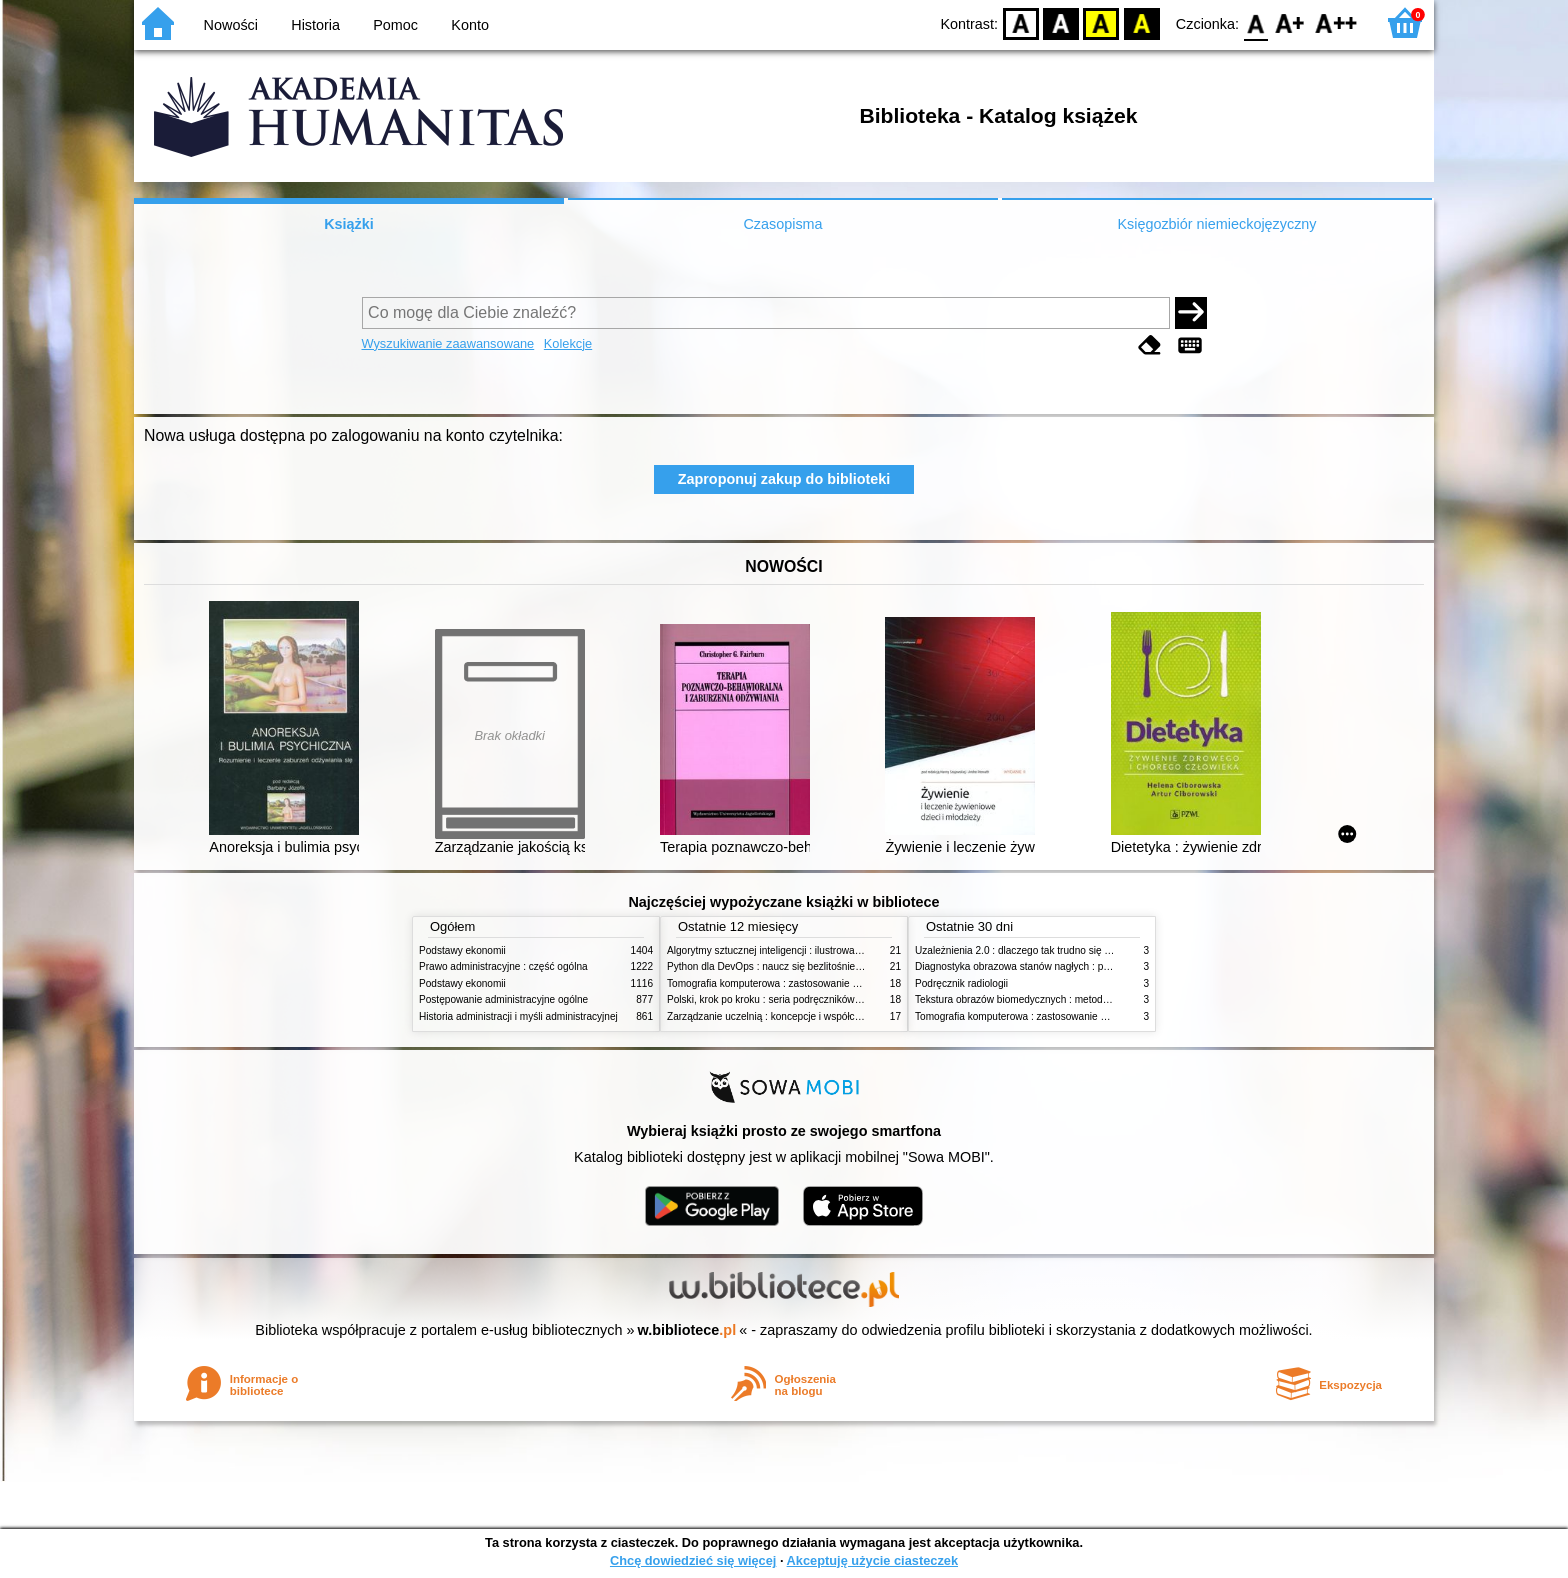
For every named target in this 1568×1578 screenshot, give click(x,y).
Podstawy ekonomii (462, 950)
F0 (1255, 22)
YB (1101, 22)
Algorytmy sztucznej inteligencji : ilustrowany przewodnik (793, 950)
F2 (1336, 22)
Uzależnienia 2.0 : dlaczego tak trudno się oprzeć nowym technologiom (1073, 950)
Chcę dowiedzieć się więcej (693, 1560)
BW (1061, 22)
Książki (349, 224)
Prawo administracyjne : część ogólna (503, 966)
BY (1141, 22)
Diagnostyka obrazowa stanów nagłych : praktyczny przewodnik (1057, 966)
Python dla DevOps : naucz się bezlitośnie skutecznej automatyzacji (818, 966)
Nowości (231, 25)
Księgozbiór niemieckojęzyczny (1216, 224)
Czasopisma (782, 224)
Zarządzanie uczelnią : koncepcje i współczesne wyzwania (797, 1016)
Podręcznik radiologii (961, 983)
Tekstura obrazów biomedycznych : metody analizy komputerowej (1061, 999)
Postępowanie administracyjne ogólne (503, 999)
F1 (1290, 22)
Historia (315, 25)
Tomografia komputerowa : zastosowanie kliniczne (779, 983)
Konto (470, 25)
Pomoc (395, 25)
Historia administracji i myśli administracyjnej (518, 1016)
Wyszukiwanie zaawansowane (448, 343)
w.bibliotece (687, 1330)
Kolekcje (568, 343)
